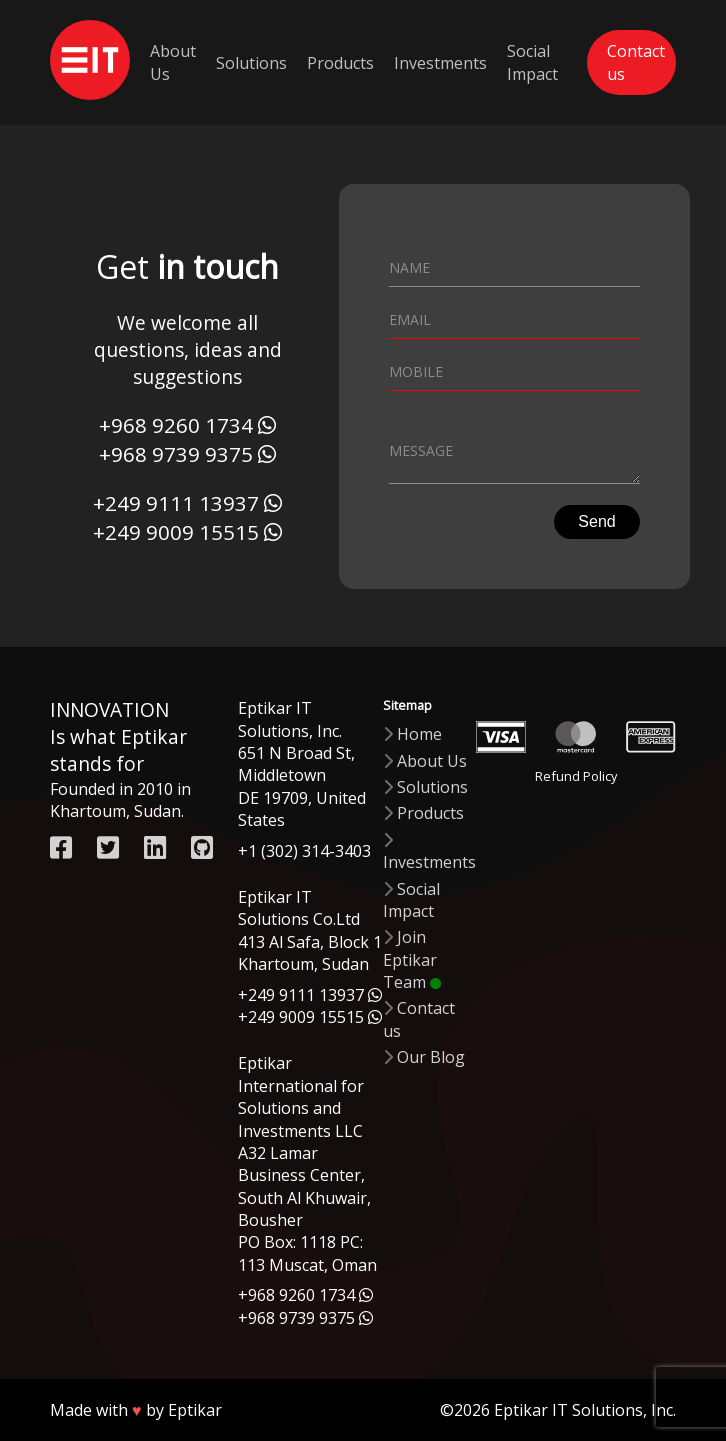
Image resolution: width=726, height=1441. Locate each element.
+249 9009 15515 (176, 532)
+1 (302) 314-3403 (304, 851)
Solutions (251, 63)
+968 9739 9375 (176, 454)
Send (596, 524)
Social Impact (532, 62)
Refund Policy (576, 776)
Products (340, 63)
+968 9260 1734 (176, 425)
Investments (440, 63)
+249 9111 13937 (176, 503)
